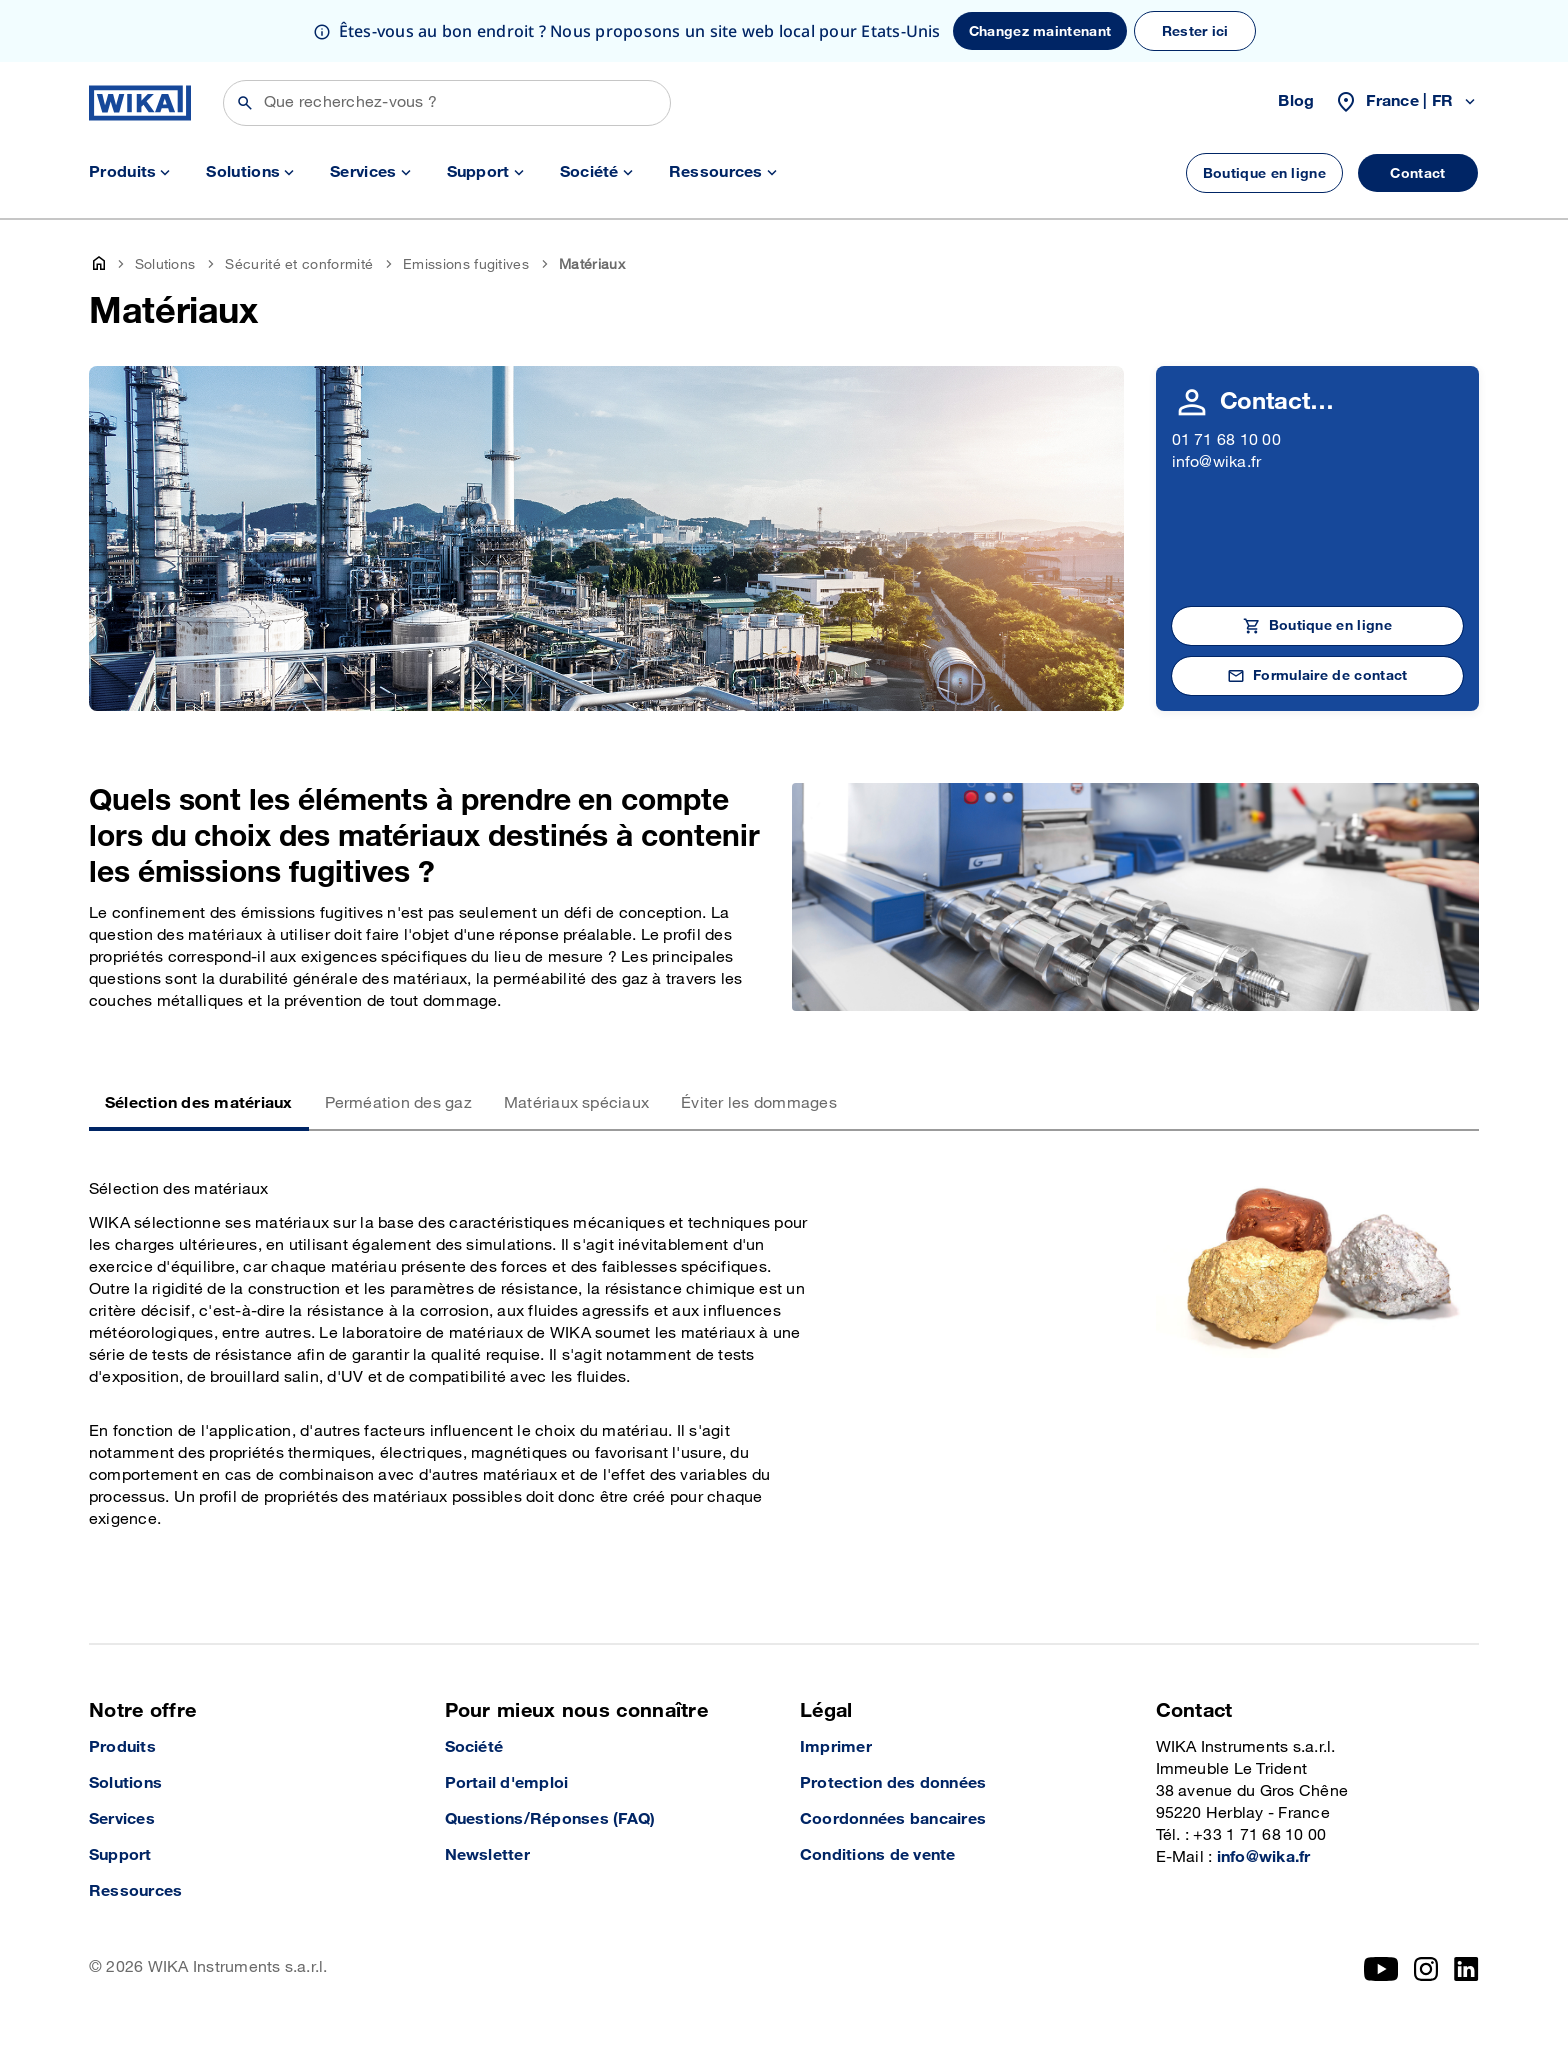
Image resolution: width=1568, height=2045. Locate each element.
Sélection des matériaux (199, 1103)
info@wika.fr (1217, 462)
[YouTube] (1381, 1969)
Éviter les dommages (759, 1103)
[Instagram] (1426, 1969)
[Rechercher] (447, 103)
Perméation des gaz (398, 1103)
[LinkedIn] (1466, 1969)
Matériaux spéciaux (576, 1103)
